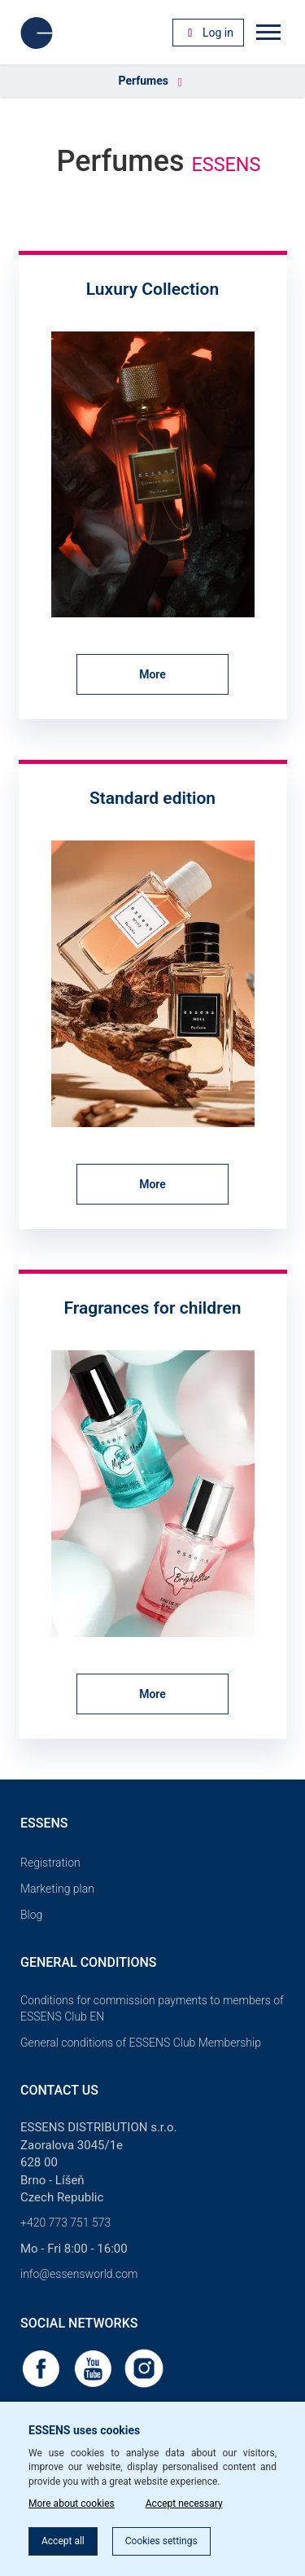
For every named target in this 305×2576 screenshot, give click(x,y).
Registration (50, 1862)
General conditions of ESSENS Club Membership (140, 2042)
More (152, 674)
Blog (31, 1914)
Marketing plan (57, 1888)
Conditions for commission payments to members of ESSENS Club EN (152, 2008)
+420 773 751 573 (65, 2222)
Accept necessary (184, 2503)
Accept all (63, 2541)
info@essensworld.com (78, 2273)
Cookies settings (161, 2541)
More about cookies (71, 2503)
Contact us (59, 2090)
